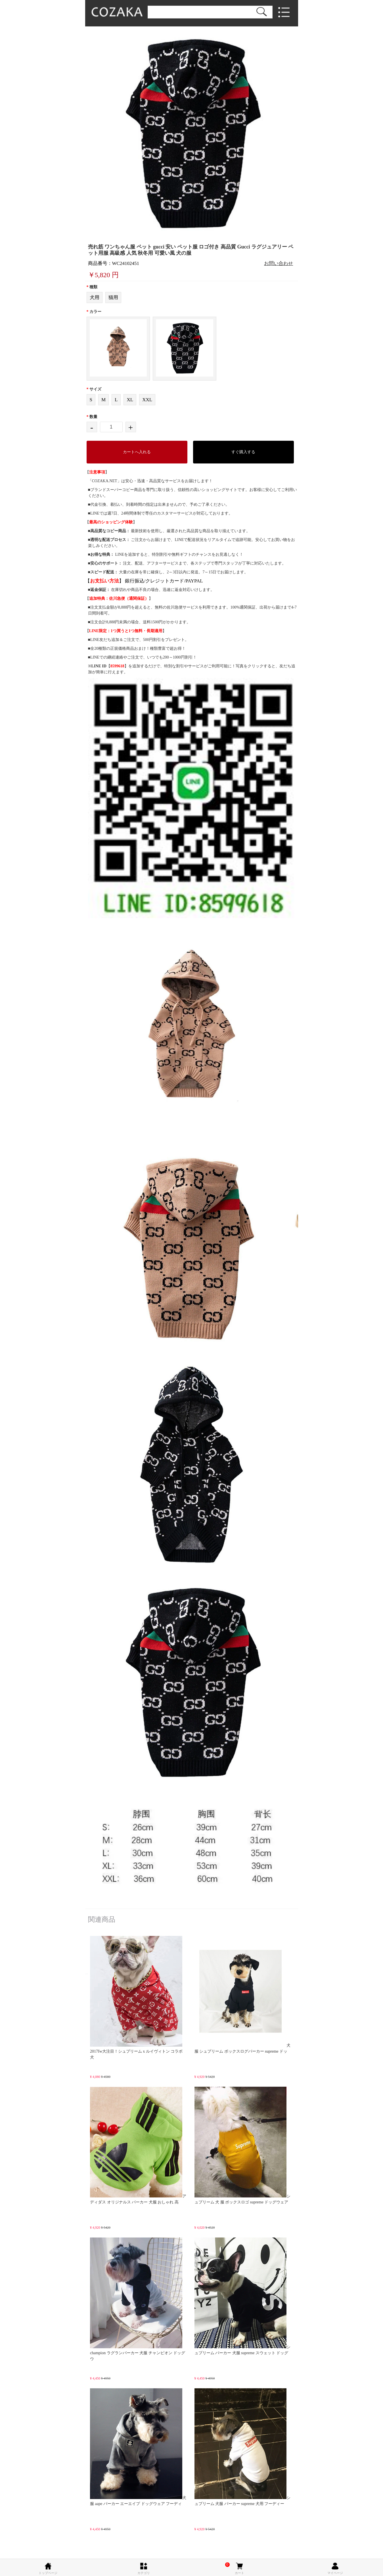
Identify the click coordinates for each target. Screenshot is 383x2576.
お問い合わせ (278, 263)
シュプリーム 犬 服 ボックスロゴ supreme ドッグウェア (242, 2145)
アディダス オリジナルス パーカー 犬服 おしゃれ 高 (138, 2145)
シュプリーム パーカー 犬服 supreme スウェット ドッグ (242, 2296)
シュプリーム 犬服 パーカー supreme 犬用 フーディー (242, 2447)
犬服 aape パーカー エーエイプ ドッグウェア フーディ (138, 2447)
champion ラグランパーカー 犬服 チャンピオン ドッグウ (137, 2299)
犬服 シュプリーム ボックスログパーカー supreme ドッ (242, 1994)
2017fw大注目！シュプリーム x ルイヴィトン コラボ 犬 (136, 1997)
